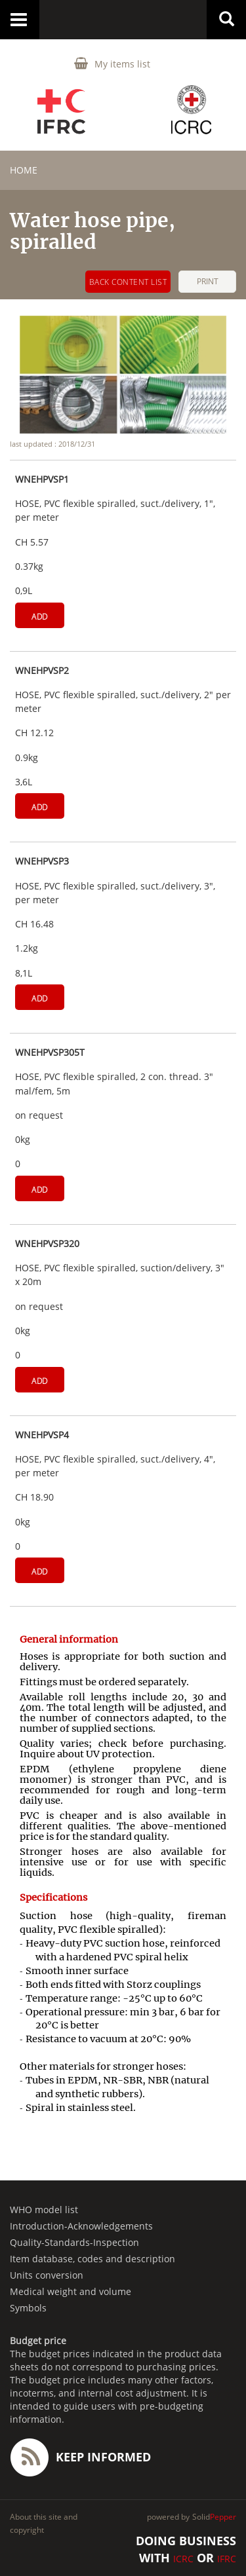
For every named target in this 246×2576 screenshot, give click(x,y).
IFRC (226, 2558)
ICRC (183, 2558)
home (23, 170)
